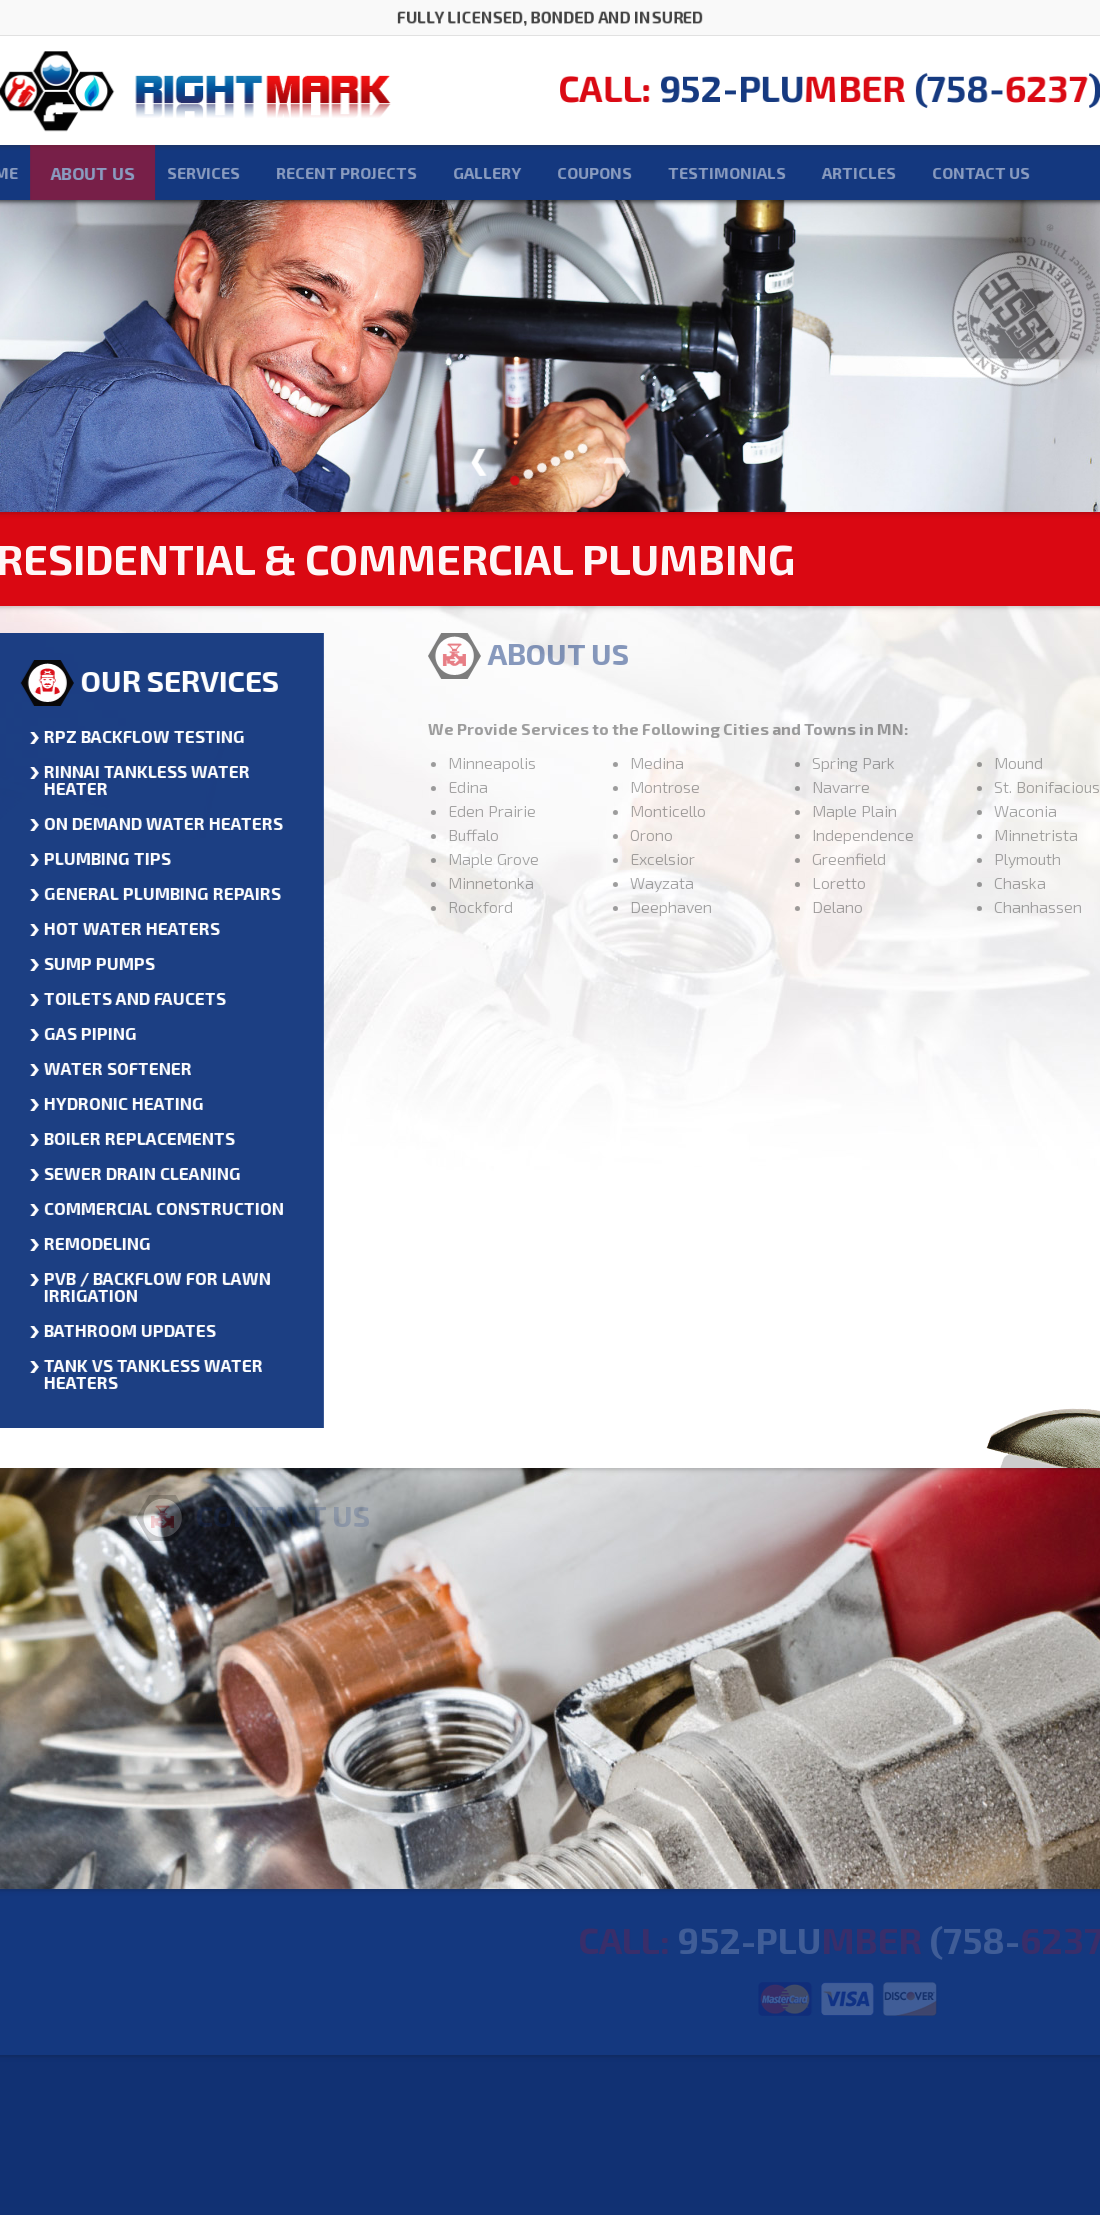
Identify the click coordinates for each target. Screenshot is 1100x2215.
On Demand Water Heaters (149, 823)
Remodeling (83, 1243)
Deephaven (718, 906)
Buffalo (520, 834)
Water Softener (104, 1068)
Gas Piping (76, 1033)
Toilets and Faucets (121, 998)
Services (156, 172)
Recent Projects (299, 172)
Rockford (527, 906)
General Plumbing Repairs (148, 893)
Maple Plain (901, 810)
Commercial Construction (150, 1208)
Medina (704, 762)
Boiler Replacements (125, 1138)
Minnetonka (538, 882)
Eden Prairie (539, 810)
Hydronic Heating (110, 1103)
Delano (884, 906)
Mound (1065, 762)
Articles (812, 172)
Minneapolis (539, 762)
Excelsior (709, 858)
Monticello (715, 810)
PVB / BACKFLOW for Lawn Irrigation (143, 1286)
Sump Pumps (85, 963)
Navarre (888, 786)
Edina (515, 786)
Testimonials (680, 172)
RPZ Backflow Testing (130, 736)
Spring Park (900, 762)
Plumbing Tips (93, 858)
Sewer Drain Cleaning (128, 1173)
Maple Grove (540, 858)
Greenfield (896, 858)
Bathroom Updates (116, 1330)
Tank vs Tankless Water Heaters (139, 1373)
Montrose (712, 786)
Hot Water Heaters (118, 928)
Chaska (1067, 882)
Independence (910, 834)
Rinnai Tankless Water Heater (133, 779)
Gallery (440, 172)
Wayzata (709, 882)
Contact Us (934, 172)
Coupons (547, 172)
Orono (698, 834)
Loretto (886, 882)
